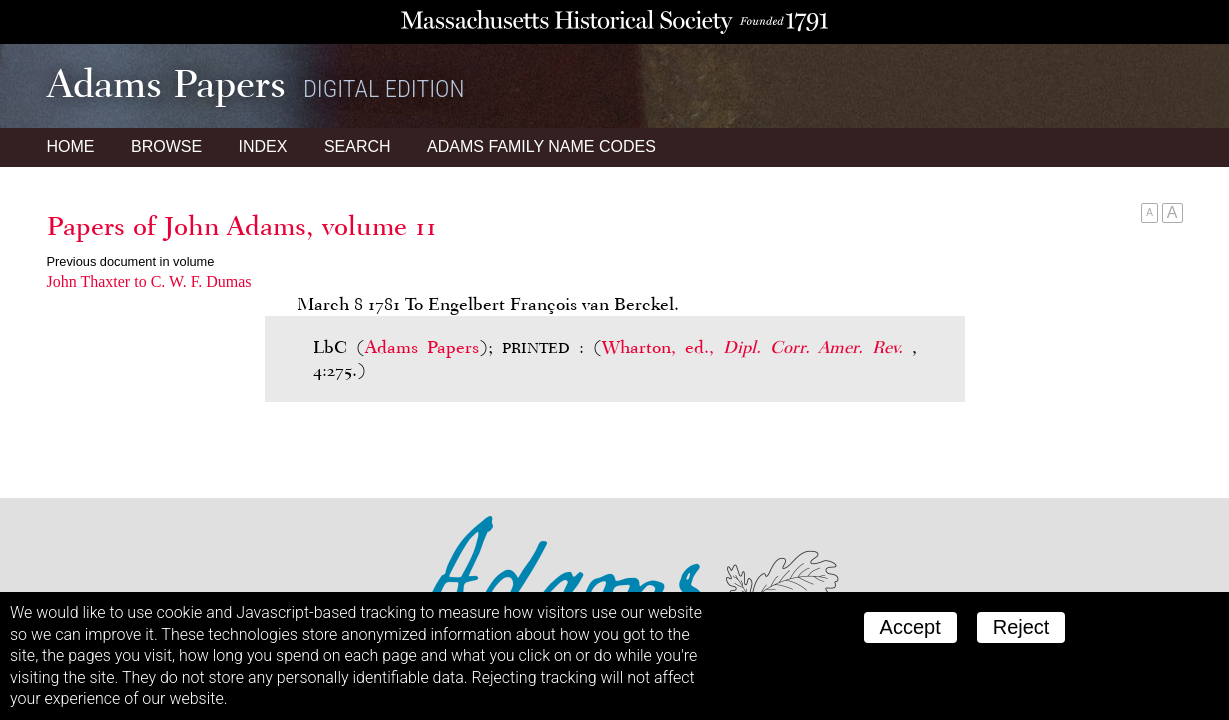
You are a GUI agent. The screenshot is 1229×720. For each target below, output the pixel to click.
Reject (1021, 627)
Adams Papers (422, 347)
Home (71, 146)
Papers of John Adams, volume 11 (242, 226)
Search (357, 146)
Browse (166, 146)
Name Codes (541, 146)
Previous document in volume (131, 261)
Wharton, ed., (757, 347)
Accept (910, 627)
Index (263, 146)
